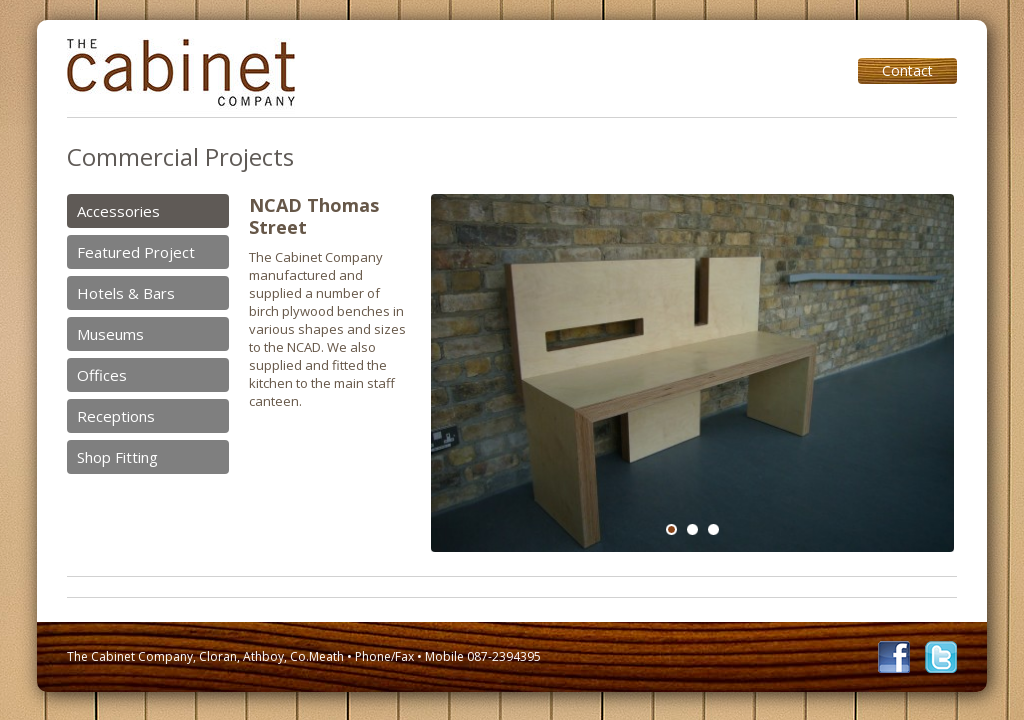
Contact (907, 70)
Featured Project (136, 252)
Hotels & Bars (126, 293)
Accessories (118, 211)
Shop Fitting (117, 457)
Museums (110, 334)
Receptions (116, 416)
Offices (102, 375)
